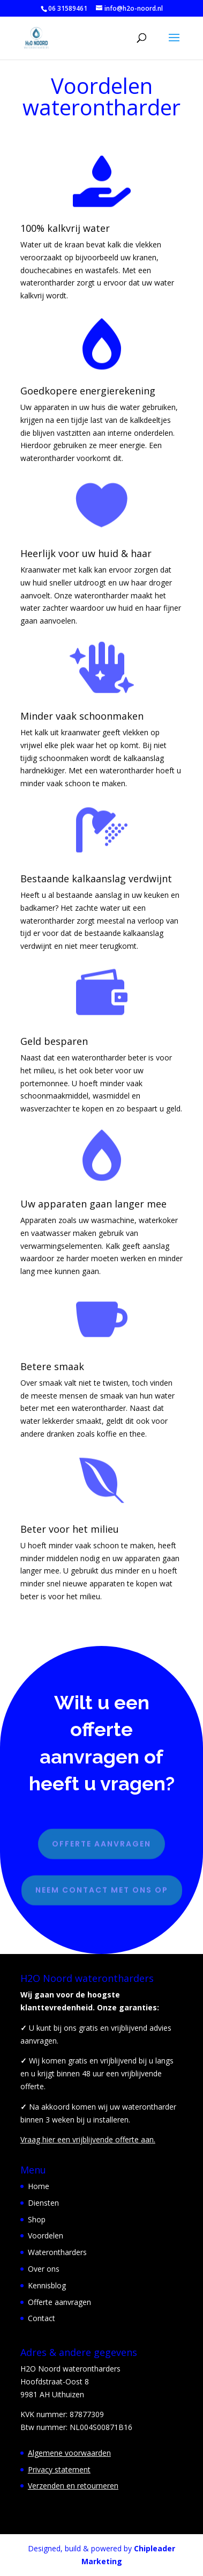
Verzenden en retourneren (73, 2485)
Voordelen (45, 2235)
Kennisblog (47, 2285)
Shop (37, 2219)
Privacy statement (59, 2469)
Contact (41, 2318)
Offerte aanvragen (101, 1839)
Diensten (43, 2203)
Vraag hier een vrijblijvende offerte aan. (87, 2139)
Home (38, 2186)
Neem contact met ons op (101, 1885)
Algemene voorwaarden (69, 2453)
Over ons (43, 2269)
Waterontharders (57, 2252)
